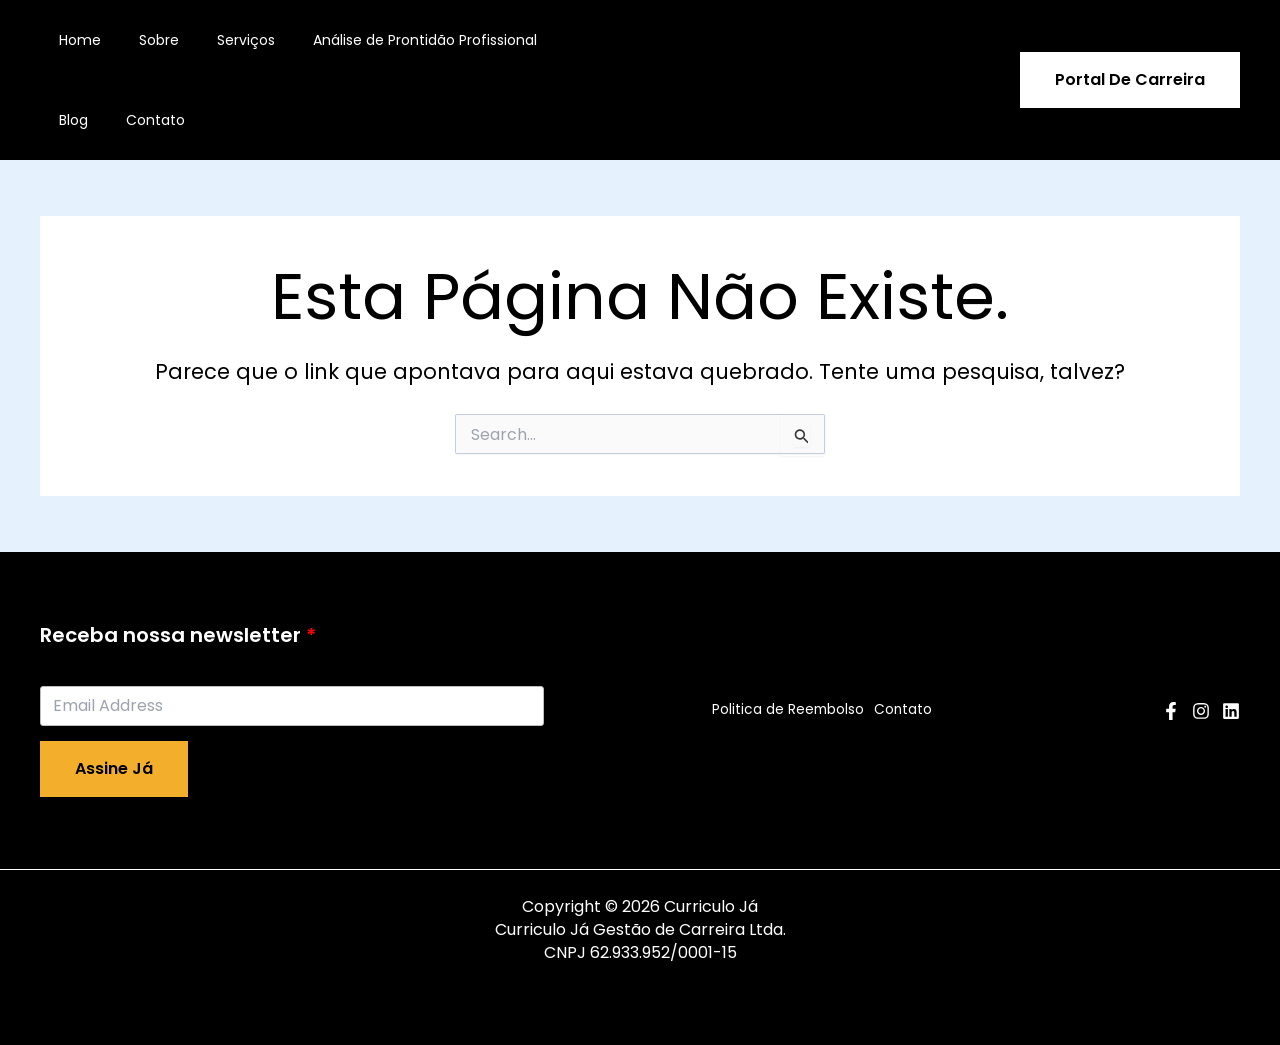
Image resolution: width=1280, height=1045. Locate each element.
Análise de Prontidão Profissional (390, 40)
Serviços (221, 40)
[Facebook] (1171, 711)
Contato (83, 120)
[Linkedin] (1231, 711)
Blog (544, 40)
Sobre (144, 40)
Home (75, 40)
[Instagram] (1201, 711)
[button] (1130, 80)
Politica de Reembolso (784, 710)
